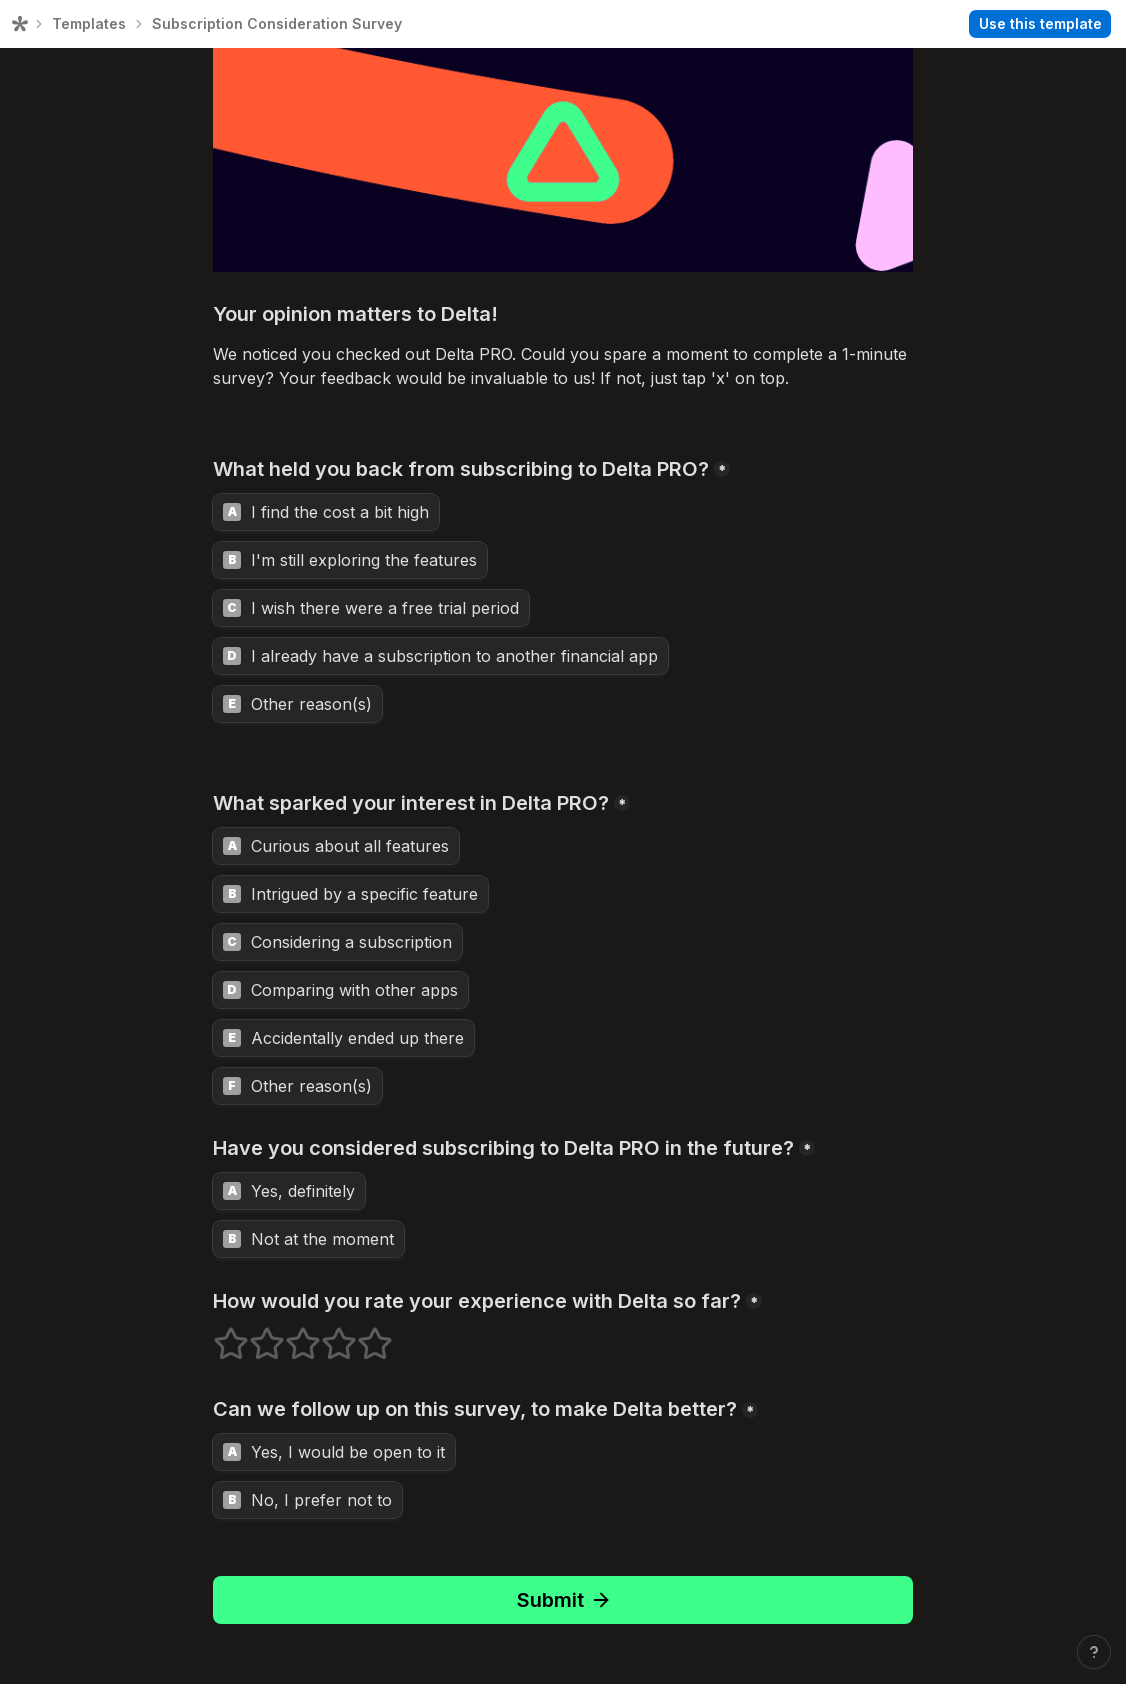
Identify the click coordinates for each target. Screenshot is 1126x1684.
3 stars (290, 1335)
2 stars (254, 1335)
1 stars (218, 1335)
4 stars (326, 1335)
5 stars (362, 1335)
